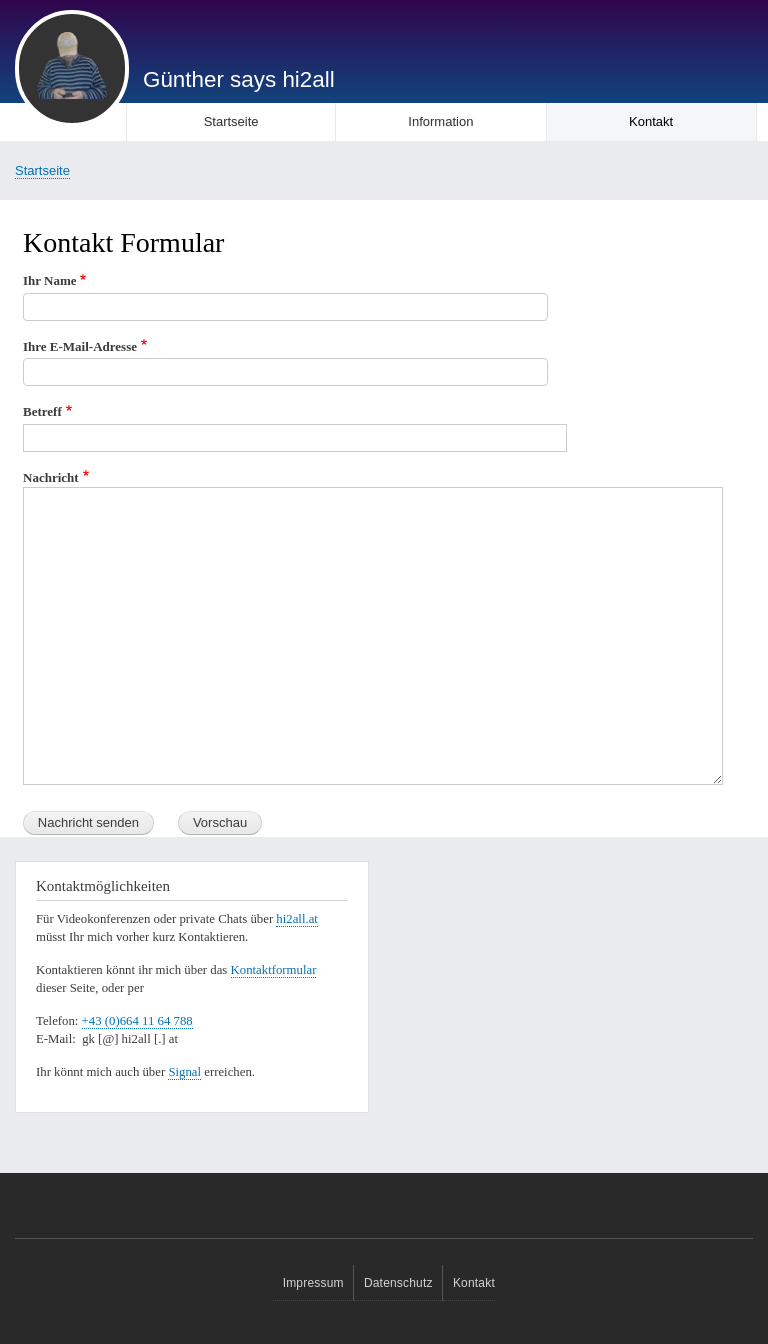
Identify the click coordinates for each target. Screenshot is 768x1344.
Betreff (42, 411)
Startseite (231, 121)
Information (440, 121)
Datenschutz (398, 1283)
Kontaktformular (274, 970)
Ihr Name (50, 280)
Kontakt (651, 121)
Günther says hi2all (239, 79)
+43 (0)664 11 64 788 (137, 1021)
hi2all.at (297, 919)
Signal (184, 1072)
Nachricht (51, 477)
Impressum (313, 1283)
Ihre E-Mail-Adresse (80, 346)
